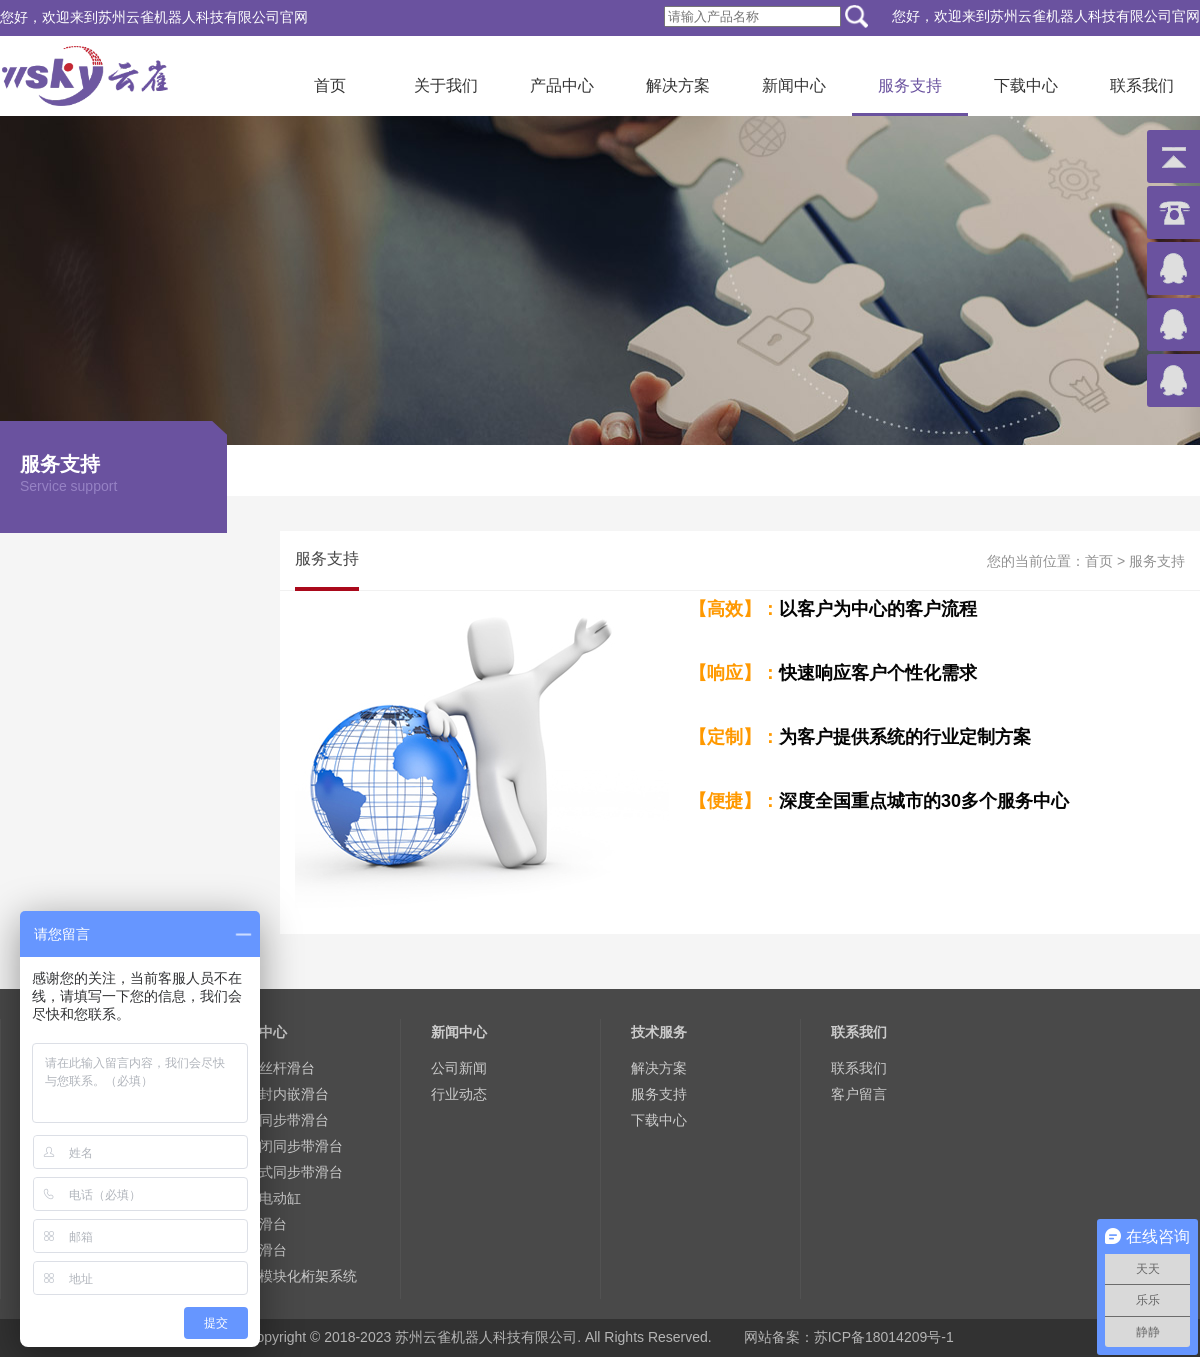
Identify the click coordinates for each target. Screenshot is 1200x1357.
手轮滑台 (259, 1250)
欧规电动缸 (266, 1198)
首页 (330, 85)
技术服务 (659, 1032)
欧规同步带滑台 (280, 1120)
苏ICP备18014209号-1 (884, 1337)
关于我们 (446, 85)
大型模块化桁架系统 (294, 1276)
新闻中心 (794, 85)
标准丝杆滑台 (273, 1068)
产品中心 (562, 85)
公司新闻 (459, 1068)
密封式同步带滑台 (287, 1172)
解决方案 (678, 85)
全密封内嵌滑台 (280, 1094)
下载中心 (1026, 85)
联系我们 (1142, 85)
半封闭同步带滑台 (287, 1146)
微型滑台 (259, 1224)
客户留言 (859, 1094)
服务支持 (910, 85)
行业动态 (459, 1094)
